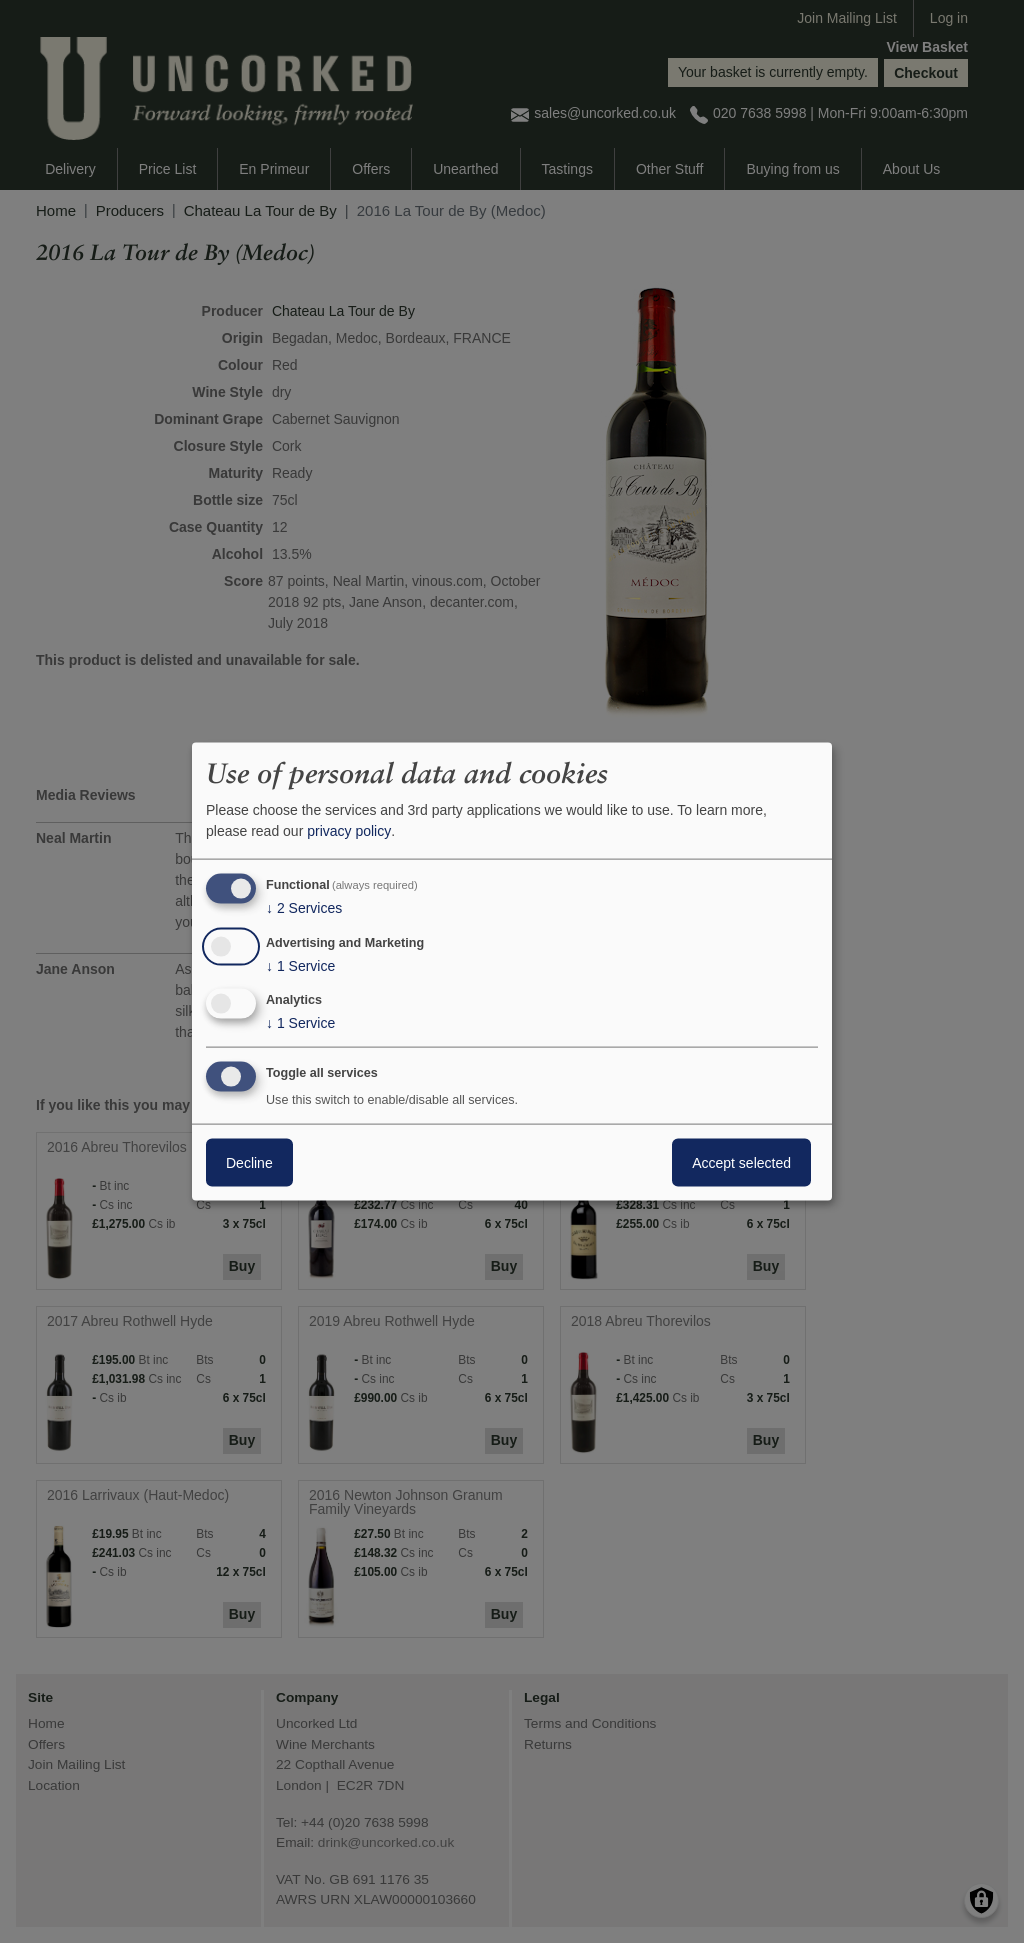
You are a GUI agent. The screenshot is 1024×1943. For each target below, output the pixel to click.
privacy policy (349, 831)
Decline (249, 1163)
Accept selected (741, 1163)
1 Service (300, 965)
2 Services (304, 908)
